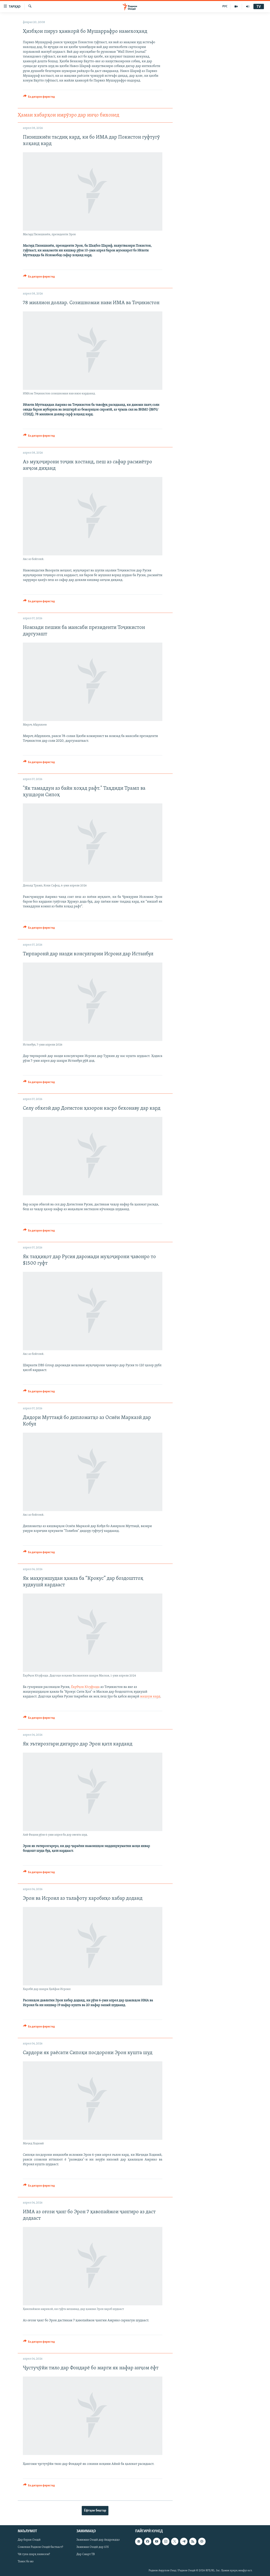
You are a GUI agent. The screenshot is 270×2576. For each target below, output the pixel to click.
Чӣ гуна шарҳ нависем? (34, 2554)
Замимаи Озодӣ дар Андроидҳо (98, 2539)
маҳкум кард (150, 1696)
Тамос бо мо (26, 2561)
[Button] (39, 97)
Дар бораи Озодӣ (29, 2539)
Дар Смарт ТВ (85, 2554)
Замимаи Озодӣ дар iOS (92, 2547)
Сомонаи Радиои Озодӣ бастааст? (40, 2547)
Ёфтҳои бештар (95, 2510)
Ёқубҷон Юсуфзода (85, 1687)
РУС (225, 6)
